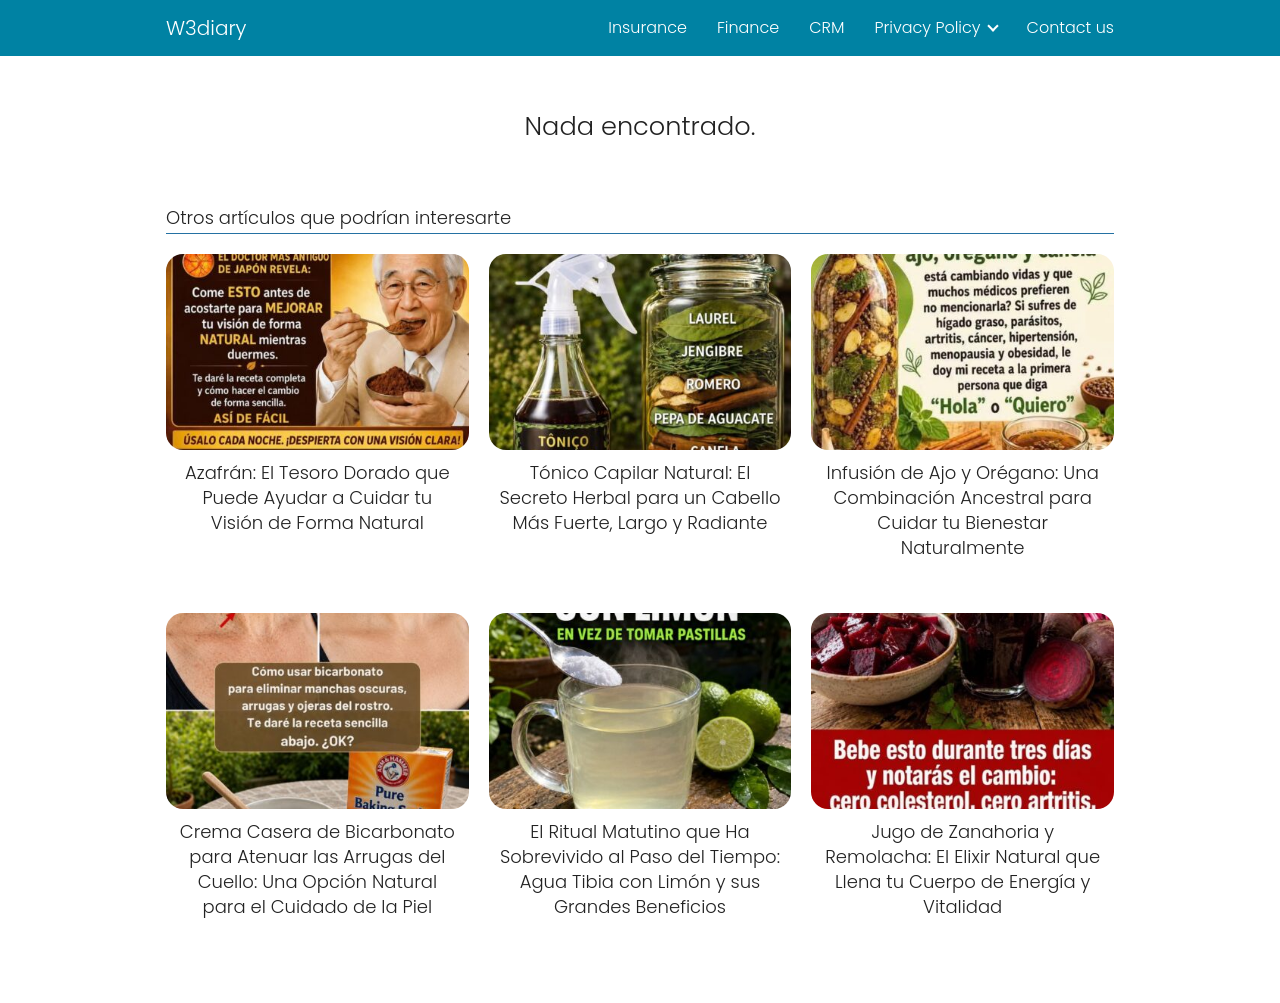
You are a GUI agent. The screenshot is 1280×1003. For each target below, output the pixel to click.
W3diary (206, 28)
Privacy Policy (927, 27)
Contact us (1070, 27)
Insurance (647, 27)
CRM (826, 27)
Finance (748, 27)
